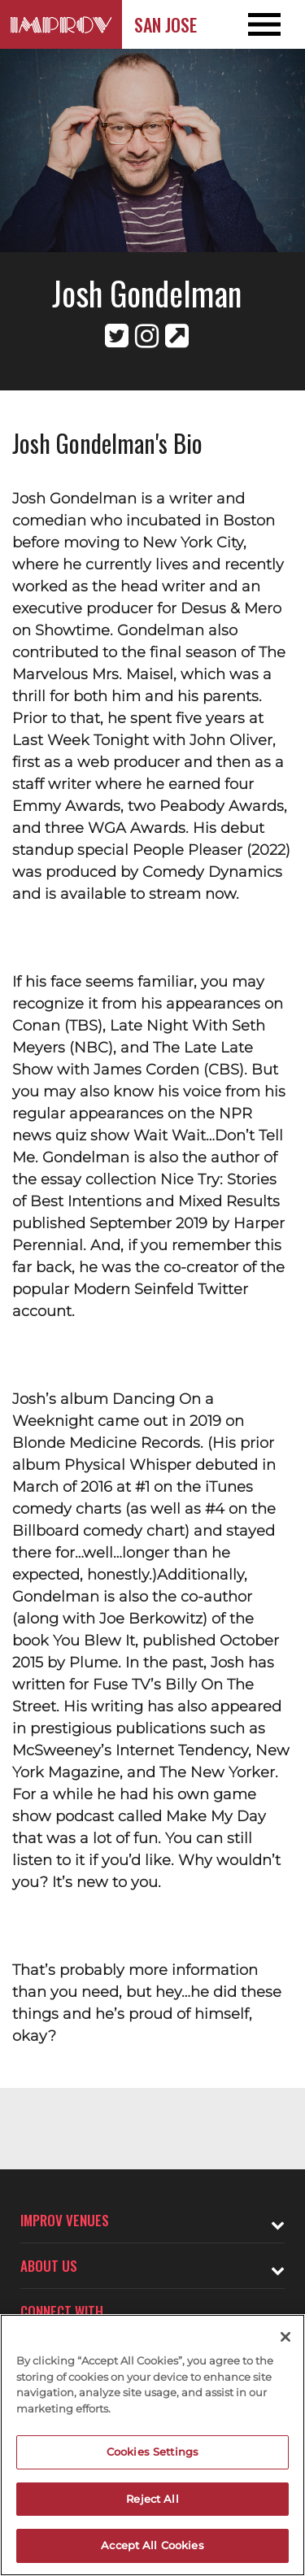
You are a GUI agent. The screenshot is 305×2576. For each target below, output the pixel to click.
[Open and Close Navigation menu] (274, 24)
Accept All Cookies (152, 2545)
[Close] (285, 2337)
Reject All (152, 2498)
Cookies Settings (152, 2451)
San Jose (165, 24)
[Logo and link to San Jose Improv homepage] (61, 24)
